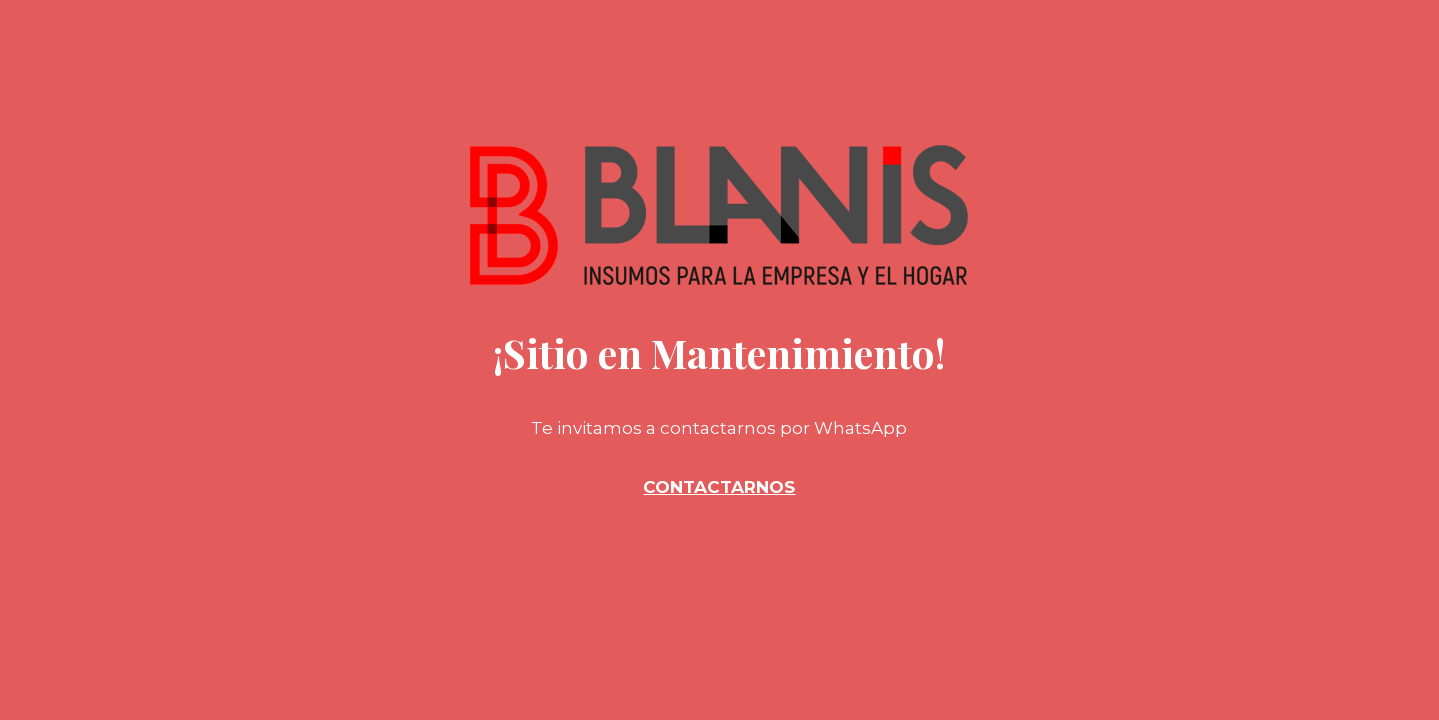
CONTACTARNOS (719, 487)
